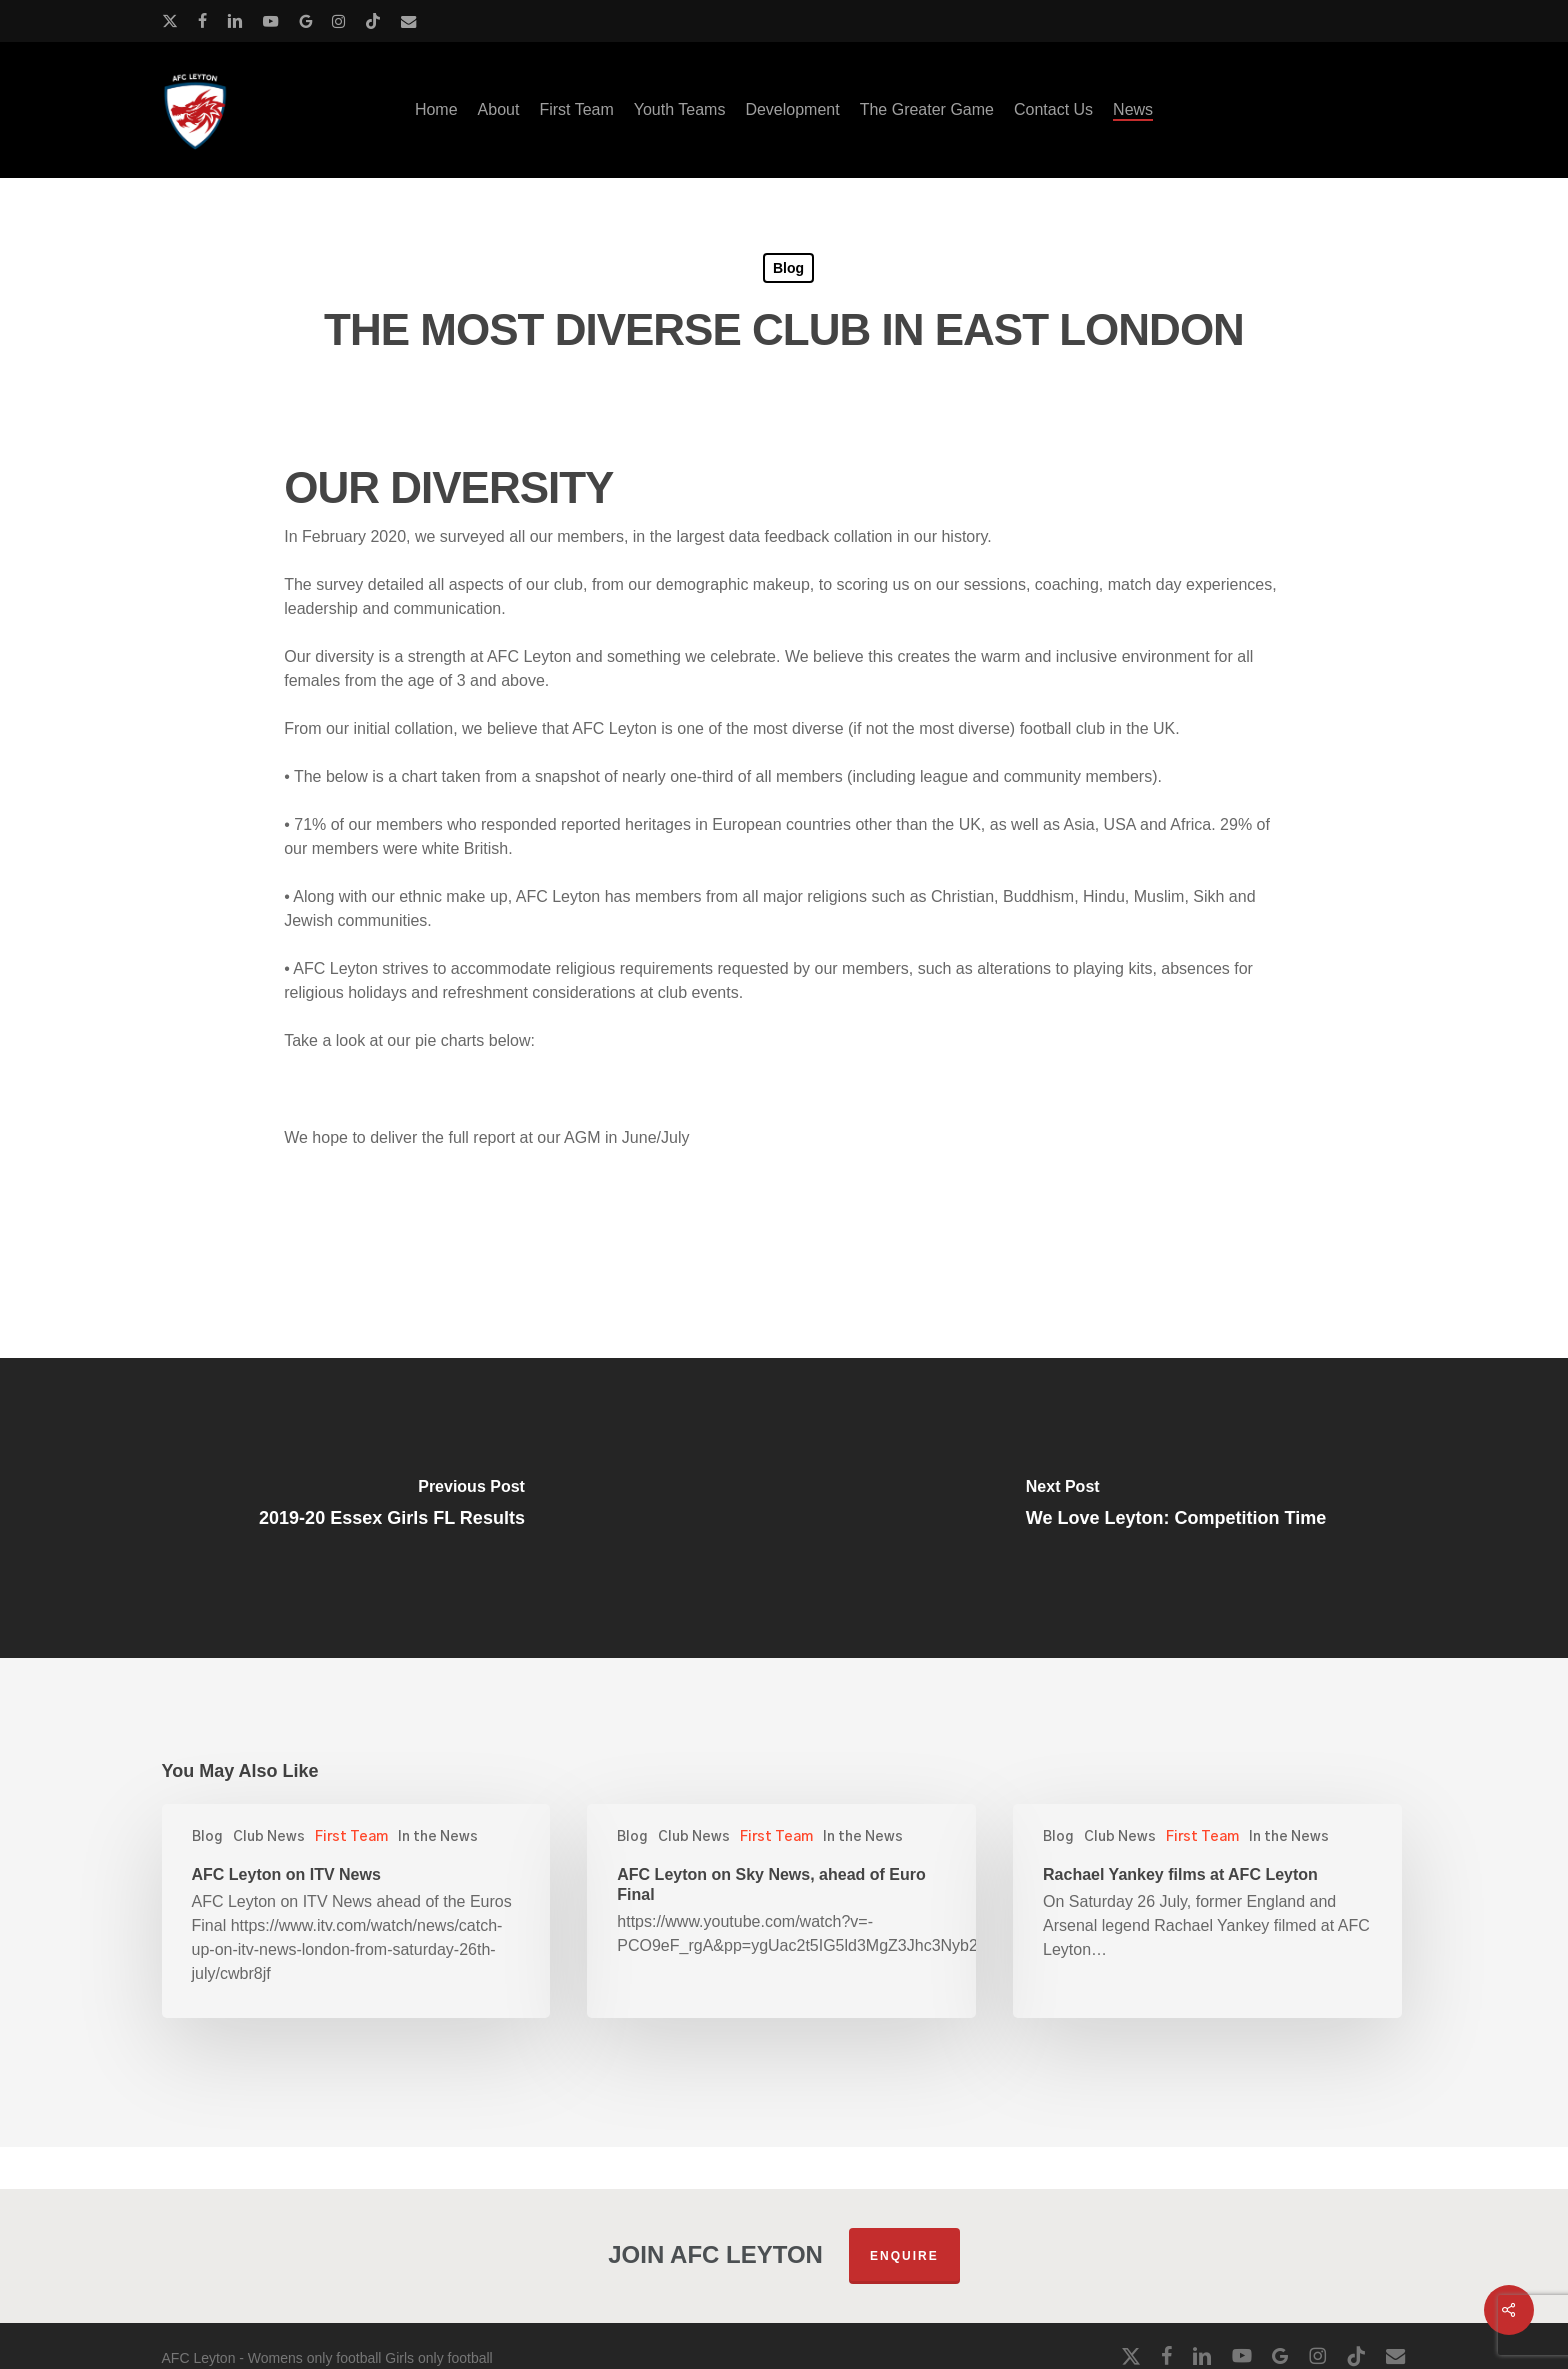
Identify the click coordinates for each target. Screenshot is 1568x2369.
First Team (351, 1837)
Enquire (904, 2256)
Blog (788, 268)
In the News (438, 1837)
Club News (269, 1837)
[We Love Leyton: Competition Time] (1176, 1508)
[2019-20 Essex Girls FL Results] (392, 1508)
